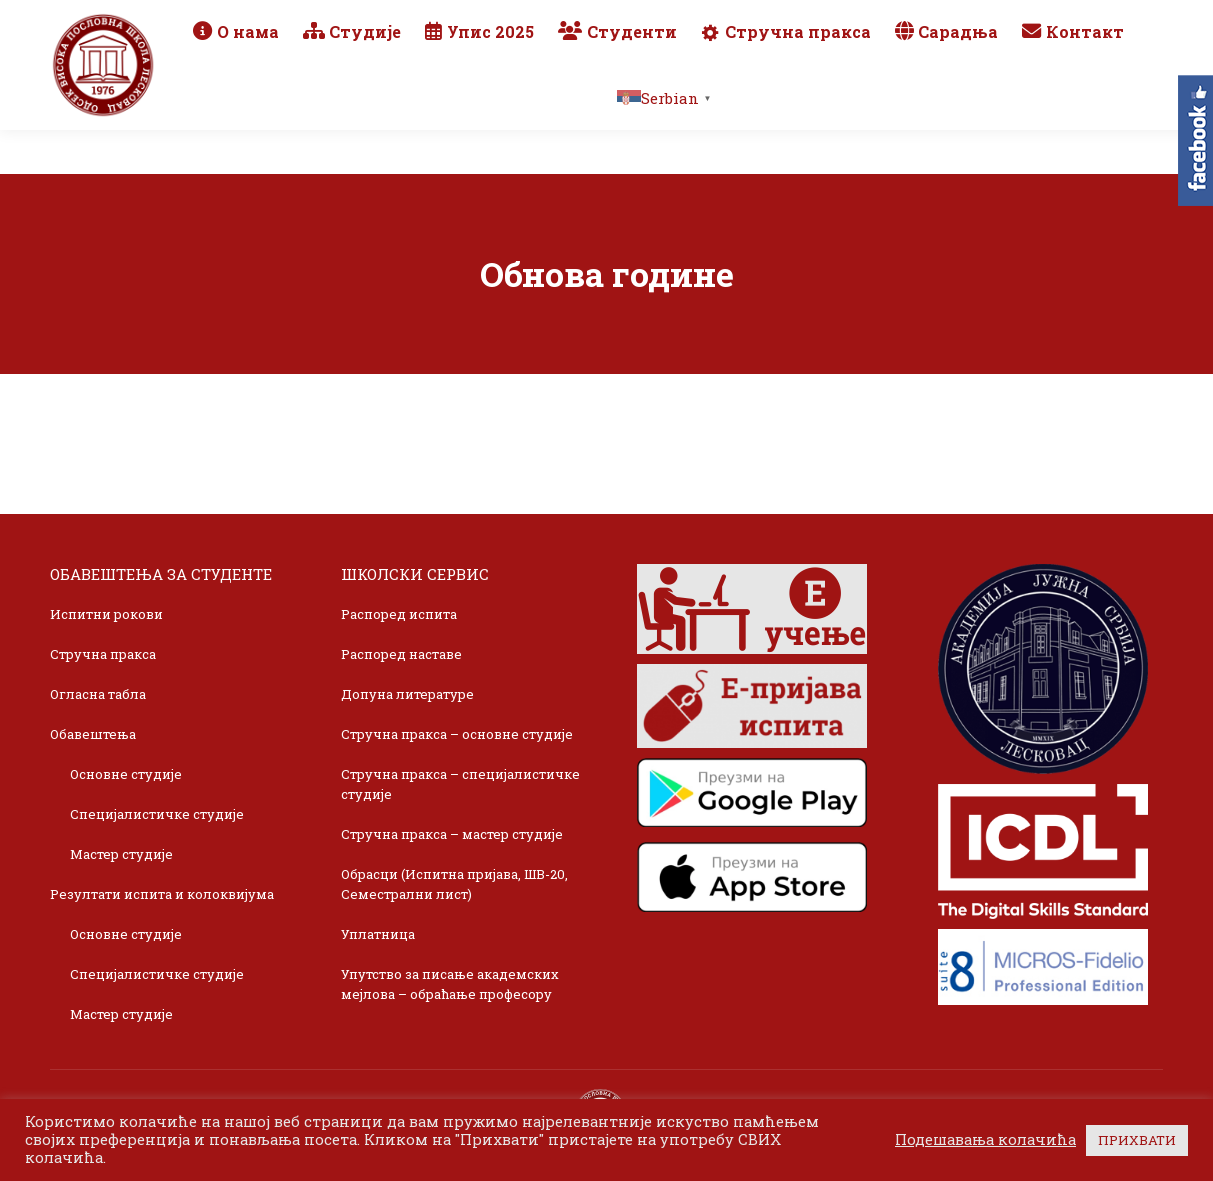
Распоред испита (399, 614)
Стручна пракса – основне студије (457, 734)
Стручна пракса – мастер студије (452, 834)
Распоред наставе (401, 654)
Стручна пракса (103, 654)
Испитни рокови (106, 614)
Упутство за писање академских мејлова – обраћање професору (450, 984)
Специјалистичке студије (157, 814)
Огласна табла (98, 694)
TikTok (1088, 22)
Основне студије (126, 774)
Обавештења (93, 734)
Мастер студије (121, 854)
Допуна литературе (407, 694)
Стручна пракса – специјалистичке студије (460, 784)
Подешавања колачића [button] (985, 1140)
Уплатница (378, 934)
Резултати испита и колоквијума (162, 894)
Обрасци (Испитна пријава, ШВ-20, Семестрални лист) (454, 884)
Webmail (876, 22)
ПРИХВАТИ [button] (1137, 1140)
